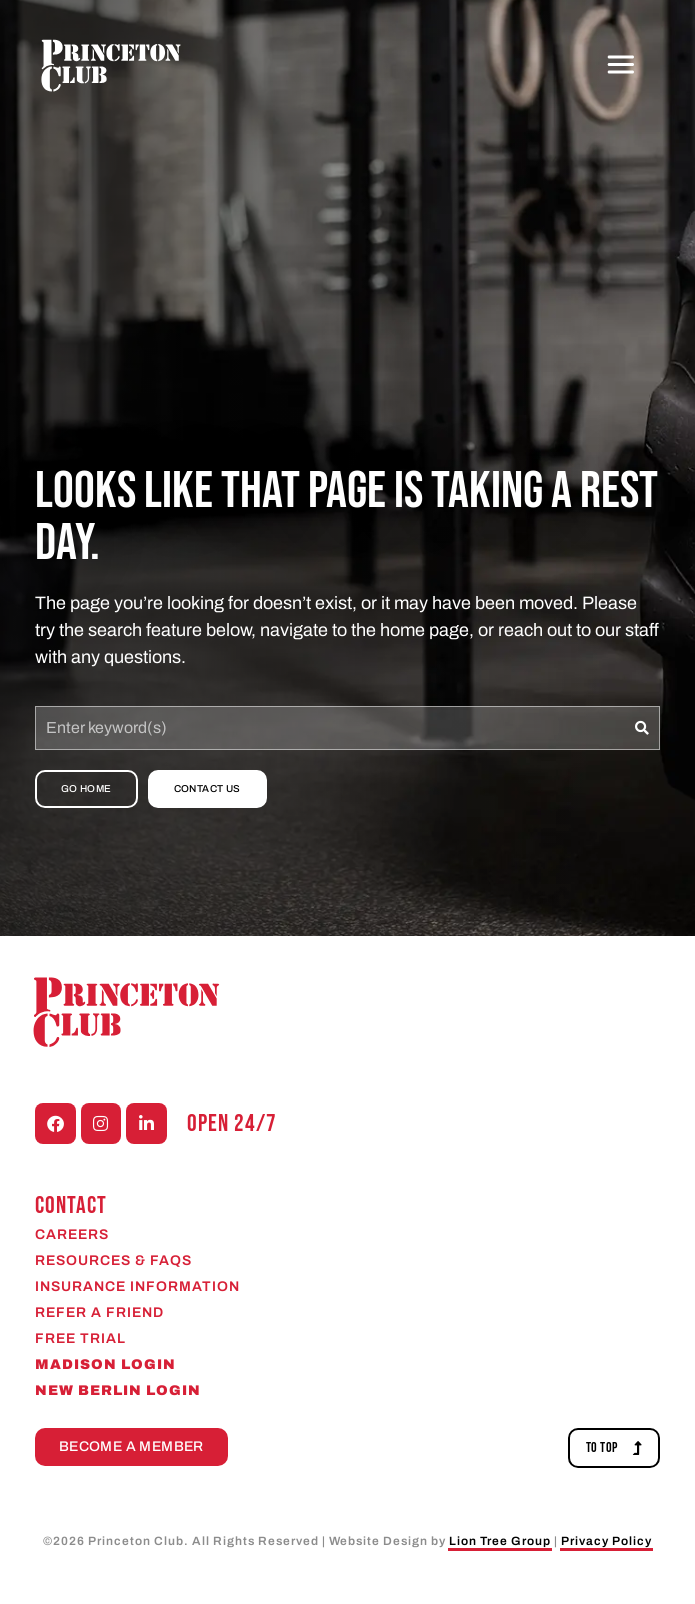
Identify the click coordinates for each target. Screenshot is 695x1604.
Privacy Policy (606, 1541)
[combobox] (330, 728)
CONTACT (71, 1205)
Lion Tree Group (500, 1541)
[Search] (642, 728)
